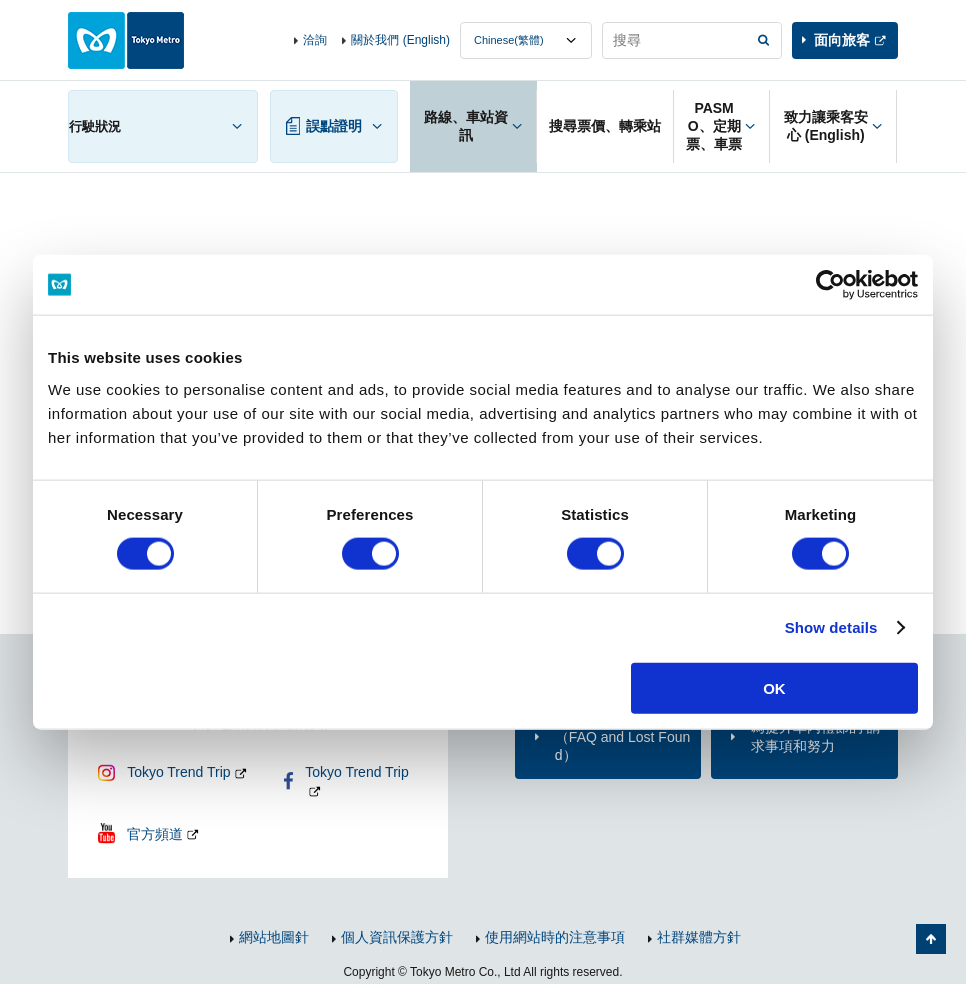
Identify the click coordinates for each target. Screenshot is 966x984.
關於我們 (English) (400, 40)
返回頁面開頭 (931, 939)
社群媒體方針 (699, 937)
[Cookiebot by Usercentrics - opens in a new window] (830, 285)
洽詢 (315, 40)
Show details (831, 627)
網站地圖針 (274, 937)
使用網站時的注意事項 (555, 937)
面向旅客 (842, 40)
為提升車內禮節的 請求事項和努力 (816, 736)
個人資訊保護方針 (397, 937)
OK (774, 687)
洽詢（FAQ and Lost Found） (622, 736)
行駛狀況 (95, 126)
